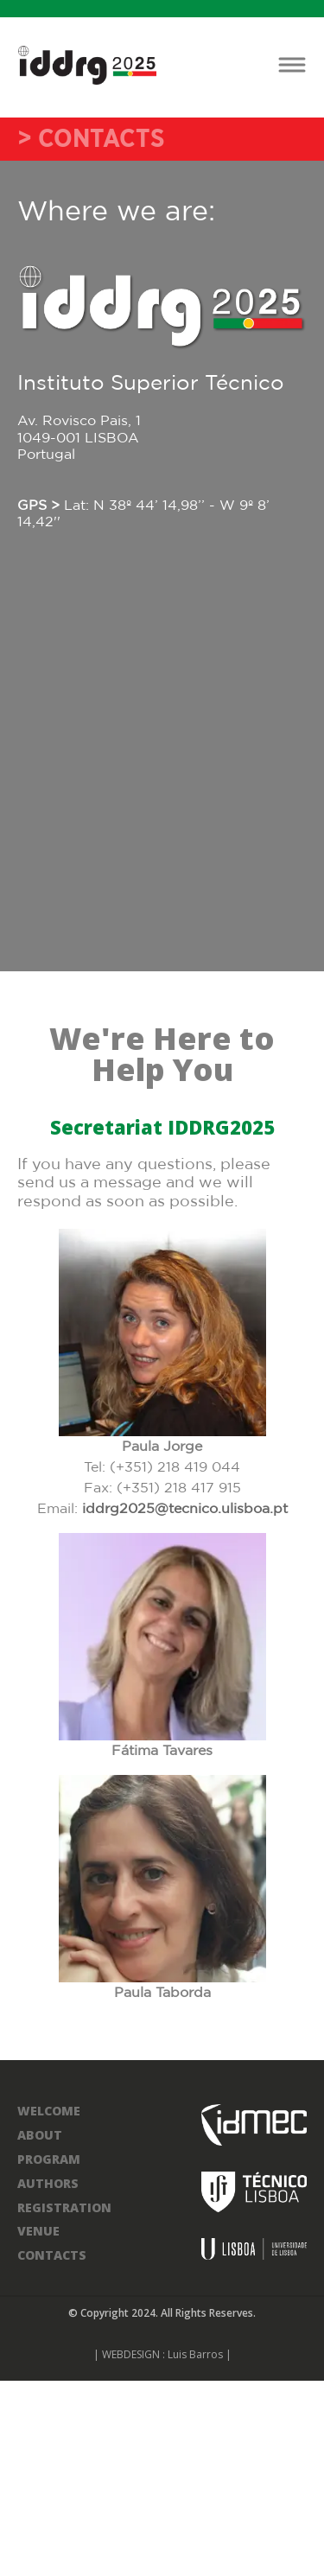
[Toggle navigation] (291, 65)
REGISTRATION (64, 2207)
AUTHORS (48, 2183)
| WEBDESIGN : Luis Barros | (162, 2354)
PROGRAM (48, 2159)
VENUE (38, 2231)
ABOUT (39, 2135)
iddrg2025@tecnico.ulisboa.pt (185, 1509)
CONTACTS (51, 2255)
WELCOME (48, 2110)
